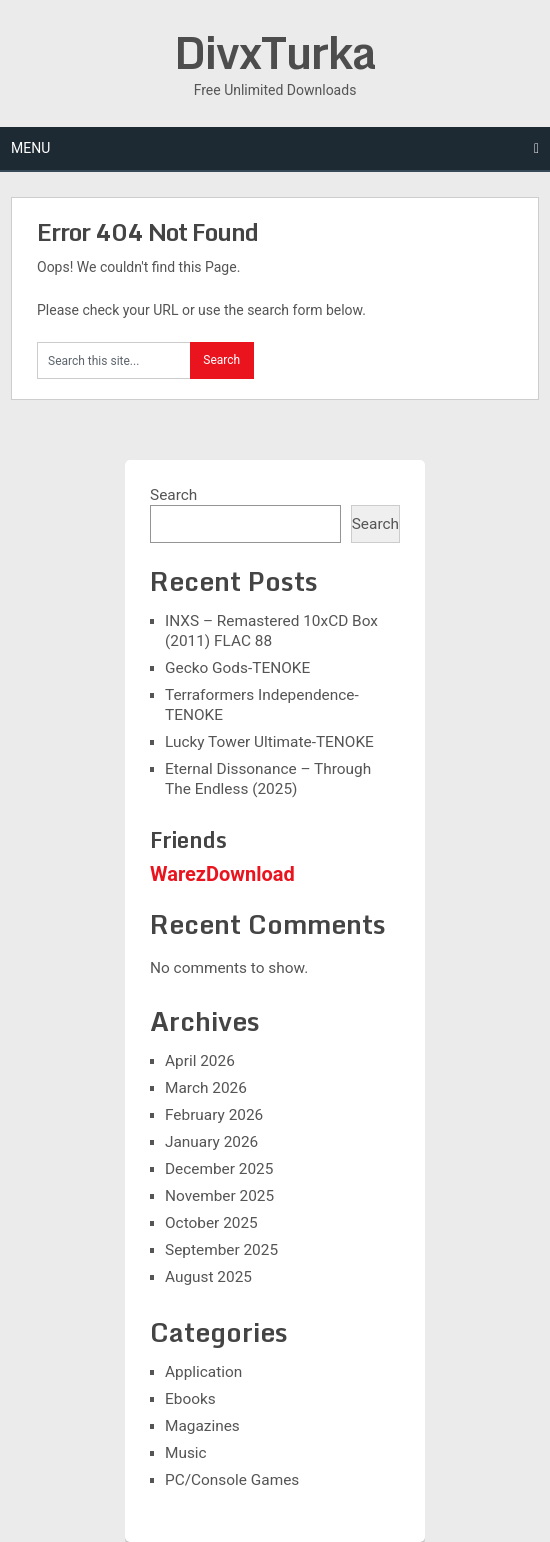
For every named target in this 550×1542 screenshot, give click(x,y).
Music (186, 1453)
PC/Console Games (232, 1480)
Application (203, 1372)
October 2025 (211, 1223)
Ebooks (190, 1399)
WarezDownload (222, 874)
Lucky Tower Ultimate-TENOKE (269, 742)
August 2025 (208, 1277)
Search (173, 495)
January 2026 (211, 1142)
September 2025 (221, 1250)
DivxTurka (275, 52)
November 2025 (219, 1196)
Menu (30, 148)
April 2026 (200, 1061)
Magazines (202, 1426)
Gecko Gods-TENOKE (237, 668)
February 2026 (214, 1115)
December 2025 (219, 1169)
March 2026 (206, 1088)
